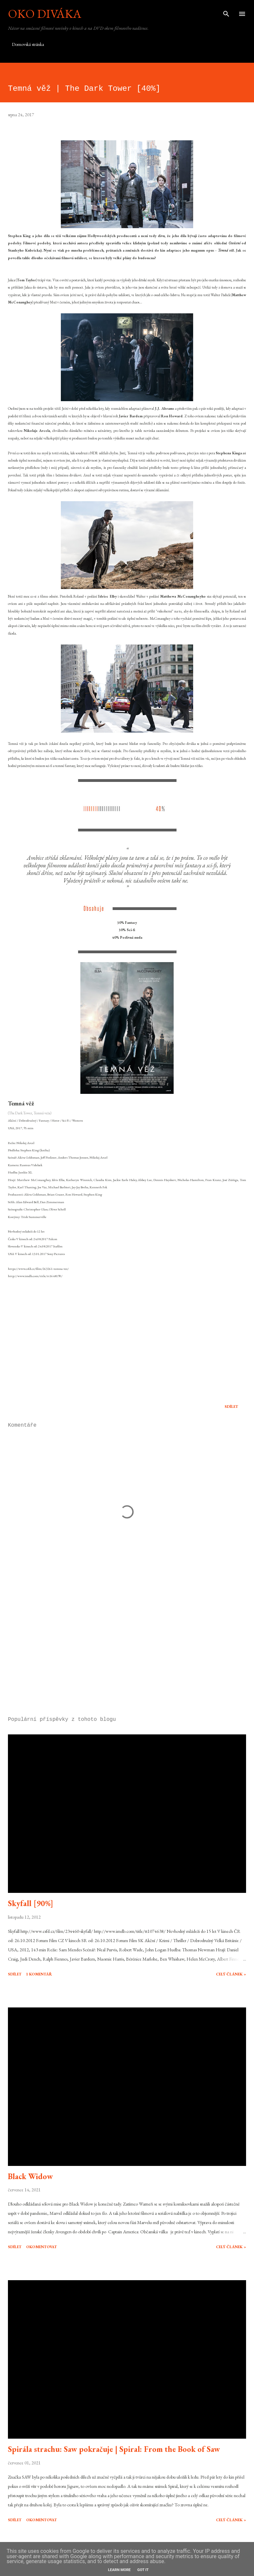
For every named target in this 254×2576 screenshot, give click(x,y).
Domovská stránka (28, 44)
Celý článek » (231, 1974)
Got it (142, 2570)
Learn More (119, 2570)
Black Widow (30, 2176)
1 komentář (39, 1974)
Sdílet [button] (231, 1406)
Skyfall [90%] (30, 1903)
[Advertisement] (127, 1649)
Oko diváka (44, 13)
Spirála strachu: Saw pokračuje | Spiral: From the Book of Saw (114, 2449)
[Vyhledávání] (226, 12)
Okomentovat (41, 2246)
